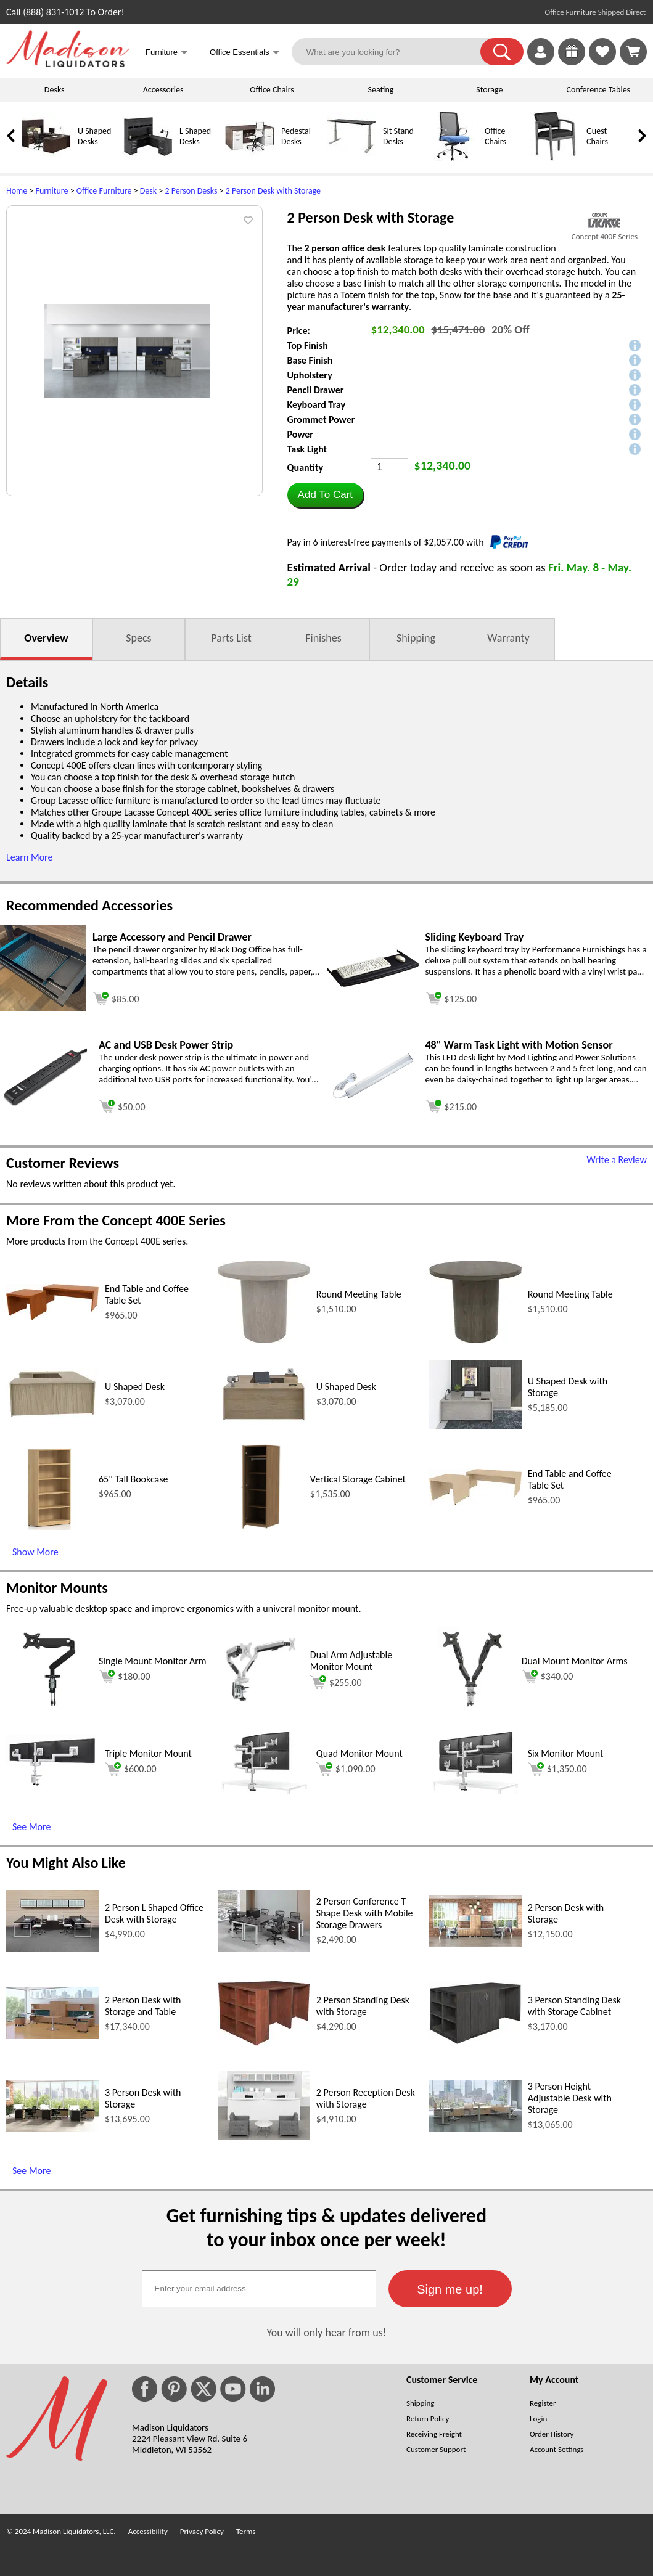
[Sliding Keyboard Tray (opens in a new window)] (373, 983)
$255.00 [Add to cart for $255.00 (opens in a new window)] (336, 1682)
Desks (54, 89)
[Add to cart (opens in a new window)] (115, 997)
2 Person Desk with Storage (273, 191)
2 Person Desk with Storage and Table (143, 2006)
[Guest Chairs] (555, 158)
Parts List (231, 638)
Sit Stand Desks (398, 136)
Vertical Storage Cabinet (358, 1479)
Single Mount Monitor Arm (153, 1661)
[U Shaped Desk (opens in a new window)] (52, 1417)
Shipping (415, 638)
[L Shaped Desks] (148, 158)
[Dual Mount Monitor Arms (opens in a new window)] (472, 1709)
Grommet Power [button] (321, 419)
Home (16, 191)
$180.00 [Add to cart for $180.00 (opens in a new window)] (124, 1676)
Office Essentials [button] (244, 53)
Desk (148, 191)
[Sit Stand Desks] (351, 158)
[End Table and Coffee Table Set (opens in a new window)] (52, 1316)
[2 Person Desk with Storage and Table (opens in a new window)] (52, 2036)
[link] (633, 51)
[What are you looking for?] (394, 51)
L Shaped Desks (195, 136)
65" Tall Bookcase (133, 1479)
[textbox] (259, 2288)
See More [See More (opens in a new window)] (31, 1827)
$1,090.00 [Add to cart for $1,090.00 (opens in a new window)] (346, 1769)
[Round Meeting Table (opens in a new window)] (264, 1340)
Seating (381, 89)
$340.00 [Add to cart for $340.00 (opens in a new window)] (547, 1676)
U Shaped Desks (94, 136)
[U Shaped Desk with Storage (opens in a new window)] (475, 1425)
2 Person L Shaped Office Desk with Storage (154, 1913)
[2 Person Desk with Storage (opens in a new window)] (475, 1943)
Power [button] (300, 434)
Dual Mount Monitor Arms (575, 1661)
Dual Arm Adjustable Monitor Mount (351, 1660)
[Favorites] (602, 62)
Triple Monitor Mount (148, 1753)
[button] (502, 51)
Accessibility (148, 2531)
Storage (489, 89)
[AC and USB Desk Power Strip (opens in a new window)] (46, 1104)
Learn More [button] (29, 857)
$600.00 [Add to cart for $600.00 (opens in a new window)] (131, 1769)
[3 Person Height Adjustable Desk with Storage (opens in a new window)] (475, 2128)
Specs (138, 638)
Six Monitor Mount (566, 1753)
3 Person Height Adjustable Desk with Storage (570, 2098)
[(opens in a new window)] (605, 220)
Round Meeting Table (358, 1294)
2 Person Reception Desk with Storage (365, 2098)
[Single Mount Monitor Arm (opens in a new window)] (49, 1709)
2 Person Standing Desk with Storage (362, 2006)
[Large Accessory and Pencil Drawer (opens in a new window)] (43, 1007)
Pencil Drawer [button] (315, 390)
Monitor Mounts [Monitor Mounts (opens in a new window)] (57, 1588)
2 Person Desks (191, 191)
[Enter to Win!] (571, 62)
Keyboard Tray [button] (316, 405)
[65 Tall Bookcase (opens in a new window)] (49, 1526)
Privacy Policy (202, 2531)
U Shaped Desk (135, 1386)
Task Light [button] (307, 449)
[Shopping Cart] (633, 51)
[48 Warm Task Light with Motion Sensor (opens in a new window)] (373, 1101)
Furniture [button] (166, 53)
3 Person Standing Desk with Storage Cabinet (574, 2006)
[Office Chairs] (453, 158)
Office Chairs (272, 89)
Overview (46, 638)
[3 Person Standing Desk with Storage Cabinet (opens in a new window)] (475, 2041)
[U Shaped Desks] (46, 158)
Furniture (52, 191)
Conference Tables (599, 89)
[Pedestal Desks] (249, 158)
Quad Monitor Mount (359, 1753)
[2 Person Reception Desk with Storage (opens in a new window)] (264, 2137)
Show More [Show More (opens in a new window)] (35, 1552)
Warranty (508, 638)
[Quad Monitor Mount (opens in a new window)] (264, 1790)
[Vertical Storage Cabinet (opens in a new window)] (260, 1526)
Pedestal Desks (296, 136)
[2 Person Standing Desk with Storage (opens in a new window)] (264, 2042)
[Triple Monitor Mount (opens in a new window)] (52, 1784)
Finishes (323, 638)
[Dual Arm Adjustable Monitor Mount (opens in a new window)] (261, 1709)
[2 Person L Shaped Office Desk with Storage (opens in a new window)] (52, 1948)
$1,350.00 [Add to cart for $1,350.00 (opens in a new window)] (557, 1769)
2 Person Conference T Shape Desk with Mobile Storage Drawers (364, 1913)
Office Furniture (104, 191)
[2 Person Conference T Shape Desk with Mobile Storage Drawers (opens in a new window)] (264, 1948)
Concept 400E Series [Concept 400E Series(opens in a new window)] (605, 236)
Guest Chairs (597, 136)
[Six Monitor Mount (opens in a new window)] (475, 1790)
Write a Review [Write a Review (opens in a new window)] (616, 1160)
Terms (246, 2531)
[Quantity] (389, 467)
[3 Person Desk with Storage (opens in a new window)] (52, 2128)
